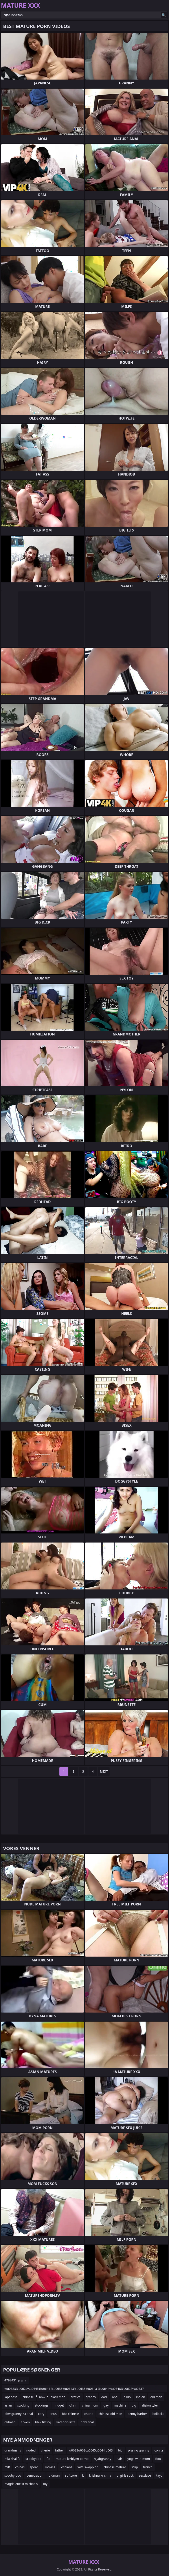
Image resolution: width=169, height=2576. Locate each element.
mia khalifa (12, 2459)
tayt (159, 2475)
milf (7, 2467)
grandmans (12, 2450)
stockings (41, 2405)
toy (45, 2484)
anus (53, 2414)
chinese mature (115, 2467)
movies (50, 2467)
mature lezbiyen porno (72, 2459)
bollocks (158, 2414)
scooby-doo (12, 2475)
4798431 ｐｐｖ (15, 2380)
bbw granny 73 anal (18, 2414)
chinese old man (110, 2414)
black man (57, 2397)
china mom (90, 2405)
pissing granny (138, 2450)
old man (156, 2397)
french (147, 2467)
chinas (19, 2467)
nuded (31, 2450)
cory (41, 2414)
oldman (9, 2422)
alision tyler (149, 2405)
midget (59, 2405)
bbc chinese (70, 2414)
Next (104, 1771)
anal (115, 2397)
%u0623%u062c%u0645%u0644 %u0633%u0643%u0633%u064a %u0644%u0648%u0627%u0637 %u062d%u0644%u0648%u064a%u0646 (74, 2389)
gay (106, 2405)
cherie (88, 2414)
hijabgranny (102, 2459)
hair (119, 2459)
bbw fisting (43, 2422)
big (134, 2405)
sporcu (35, 2467)
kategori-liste (65, 2422)
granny (91, 2397)
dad (104, 2397)
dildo (127, 2397)
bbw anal (87, 2422)
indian (140, 2397)
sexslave (145, 2475)
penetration (34, 2475)
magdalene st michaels (21, 2484)
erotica (76, 2397)
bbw (42, 2397)
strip (134, 2467)
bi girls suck (125, 2475)
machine (120, 2405)
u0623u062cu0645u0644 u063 (91, 2450)
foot (158, 2459)
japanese (10, 2397)
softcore (71, 2475)
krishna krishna (100, 2475)
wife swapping (87, 2467)
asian (8, 2405)
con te (158, 2450)
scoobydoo (33, 2459)
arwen (25, 2422)
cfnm (73, 2405)
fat (48, 2459)
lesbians (66, 2467)
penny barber (137, 2414)
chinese (28, 2397)
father (59, 2450)
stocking (23, 2405)
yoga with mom (138, 2459)
